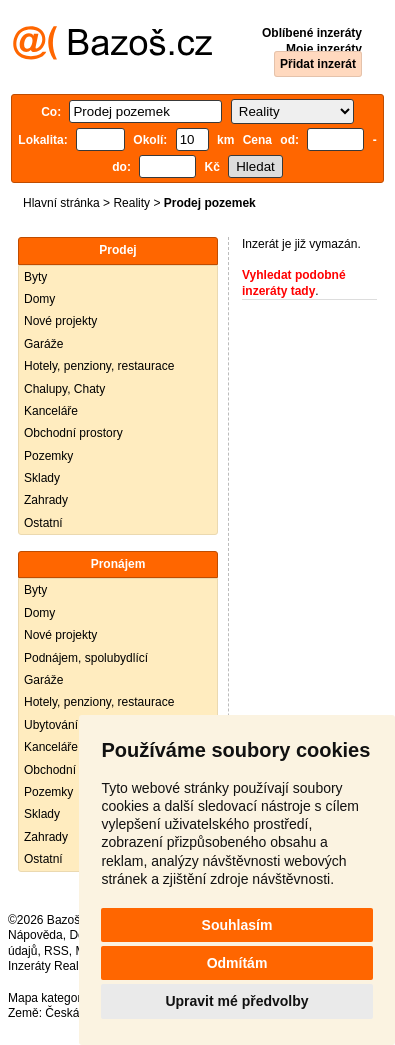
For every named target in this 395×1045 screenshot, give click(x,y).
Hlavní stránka (61, 203)
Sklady (42, 478)
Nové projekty (60, 321)
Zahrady (46, 500)
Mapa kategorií (47, 998)
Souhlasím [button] (237, 925)
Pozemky (48, 456)
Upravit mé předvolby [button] (236, 1001)
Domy (39, 299)
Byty (35, 277)
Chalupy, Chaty (64, 389)
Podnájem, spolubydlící (86, 658)
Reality (131, 203)
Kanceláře (51, 411)
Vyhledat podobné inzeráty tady (294, 283)
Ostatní (43, 523)
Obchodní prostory (73, 433)
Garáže (43, 344)
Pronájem (118, 564)
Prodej (117, 250)
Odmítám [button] (237, 963)
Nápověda (35, 935)
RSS (56, 951)
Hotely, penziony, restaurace (99, 366)
